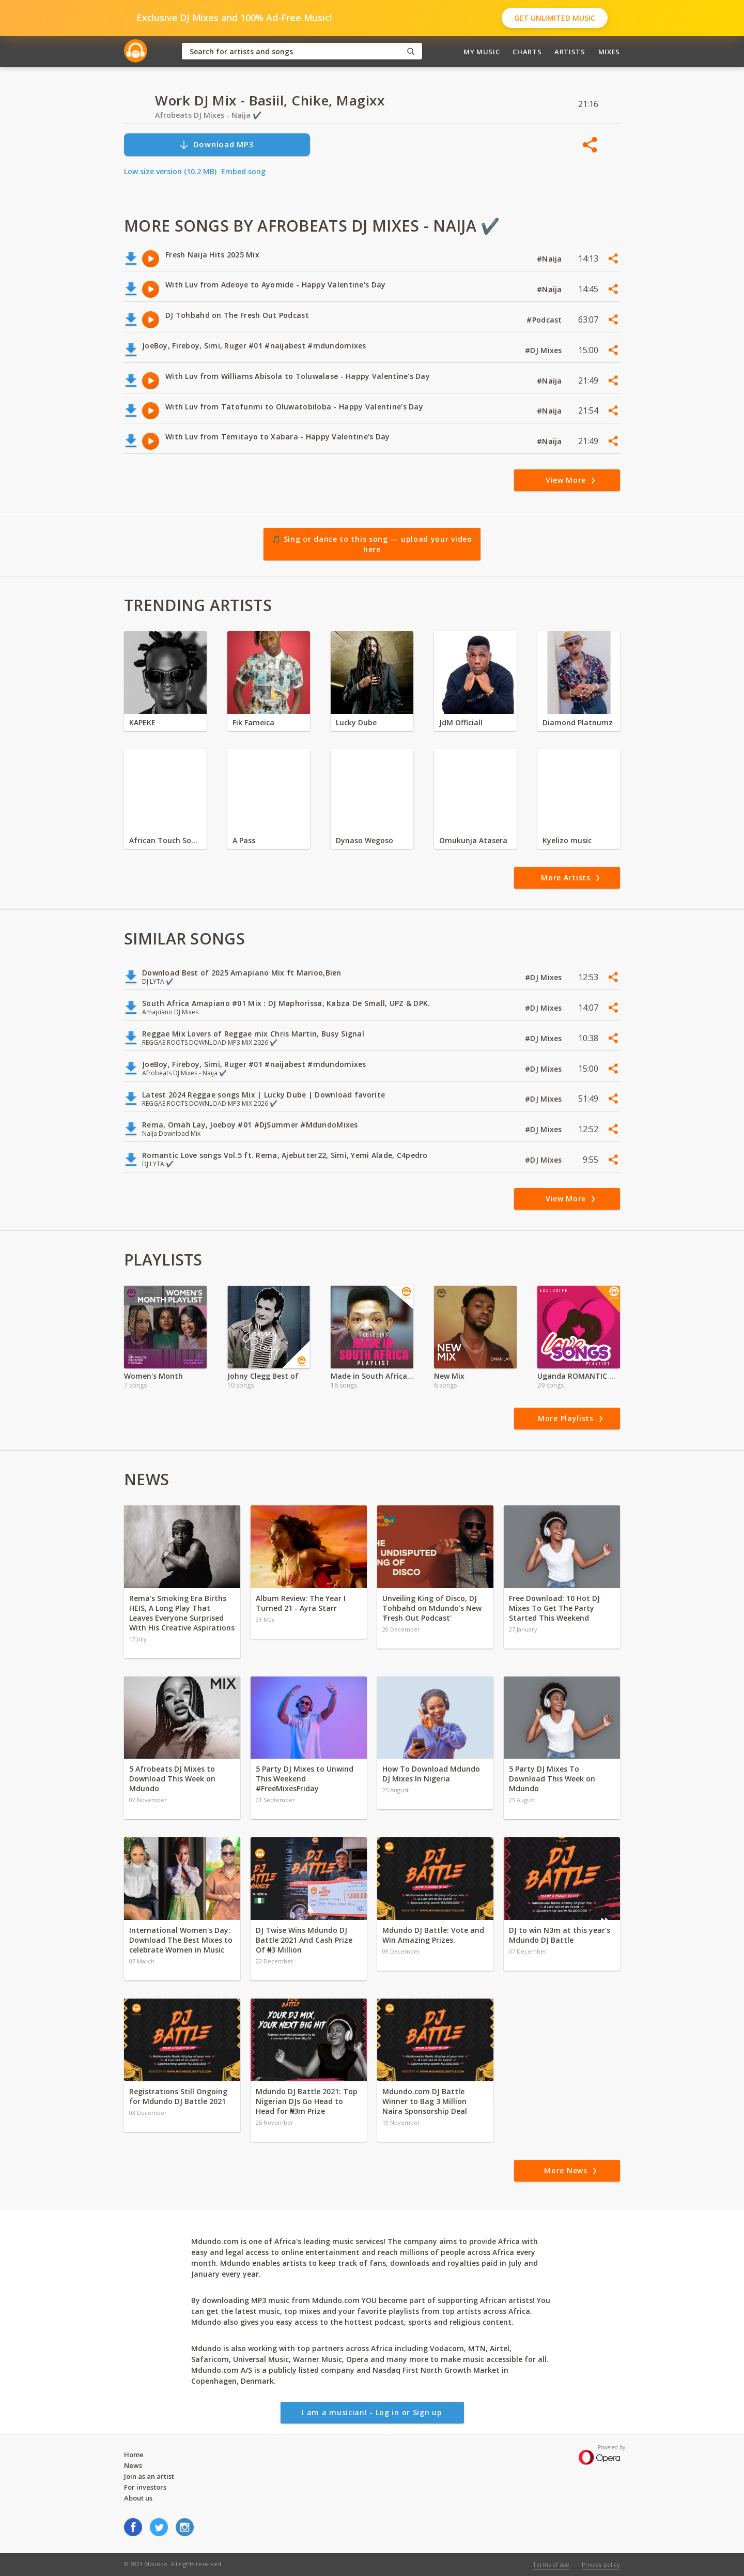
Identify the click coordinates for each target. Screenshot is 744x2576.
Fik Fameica (253, 722)
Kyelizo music (567, 840)
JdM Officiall (461, 722)
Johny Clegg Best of (263, 1376)
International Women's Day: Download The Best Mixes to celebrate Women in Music (181, 1940)
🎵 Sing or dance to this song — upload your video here (372, 544)
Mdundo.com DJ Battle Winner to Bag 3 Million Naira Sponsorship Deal (424, 2101)
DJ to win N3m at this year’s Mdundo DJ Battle (559, 1935)
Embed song (243, 171)
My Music (481, 51)
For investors (145, 2487)
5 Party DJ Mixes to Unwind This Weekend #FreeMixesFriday (304, 1778)
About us (138, 2498)
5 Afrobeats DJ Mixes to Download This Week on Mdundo (172, 1778)
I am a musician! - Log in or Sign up (372, 2412)
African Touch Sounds (165, 840)
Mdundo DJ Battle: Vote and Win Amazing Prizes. (433, 1935)
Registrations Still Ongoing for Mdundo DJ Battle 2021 (178, 2096)
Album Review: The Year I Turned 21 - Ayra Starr (301, 1603)
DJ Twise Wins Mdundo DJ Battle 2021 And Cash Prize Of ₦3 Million (304, 1940)
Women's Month (153, 1376)
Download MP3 (216, 144)
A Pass (244, 840)
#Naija (550, 259)
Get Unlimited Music (554, 18)
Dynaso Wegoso (364, 840)
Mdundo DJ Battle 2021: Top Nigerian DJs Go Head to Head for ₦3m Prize (307, 2101)
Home (134, 2454)
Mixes (609, 51)
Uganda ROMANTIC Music (578, 1376)
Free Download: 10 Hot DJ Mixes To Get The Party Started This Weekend (554, 1608)
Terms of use (551, 2564)
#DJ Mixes (544, 350)
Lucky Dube (356, 722)
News (133, 2465)
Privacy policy (601, 2564)
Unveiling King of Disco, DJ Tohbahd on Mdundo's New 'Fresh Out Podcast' (432, 1608)
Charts (527, 51)
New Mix (449, 1376)
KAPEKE (142, 722)
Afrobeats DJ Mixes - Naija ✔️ (208, 115)
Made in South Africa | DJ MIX (372, 1376)
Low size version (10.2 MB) (170, 171)
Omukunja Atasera (473, 840)
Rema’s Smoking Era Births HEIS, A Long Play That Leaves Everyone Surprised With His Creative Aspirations (182, 1613)
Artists (569, 51)
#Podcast (545, 320)
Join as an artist (149, 2476)
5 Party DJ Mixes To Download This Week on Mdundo (552, 1778)
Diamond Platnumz (577, 722)
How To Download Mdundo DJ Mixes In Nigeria (431, 1774)
